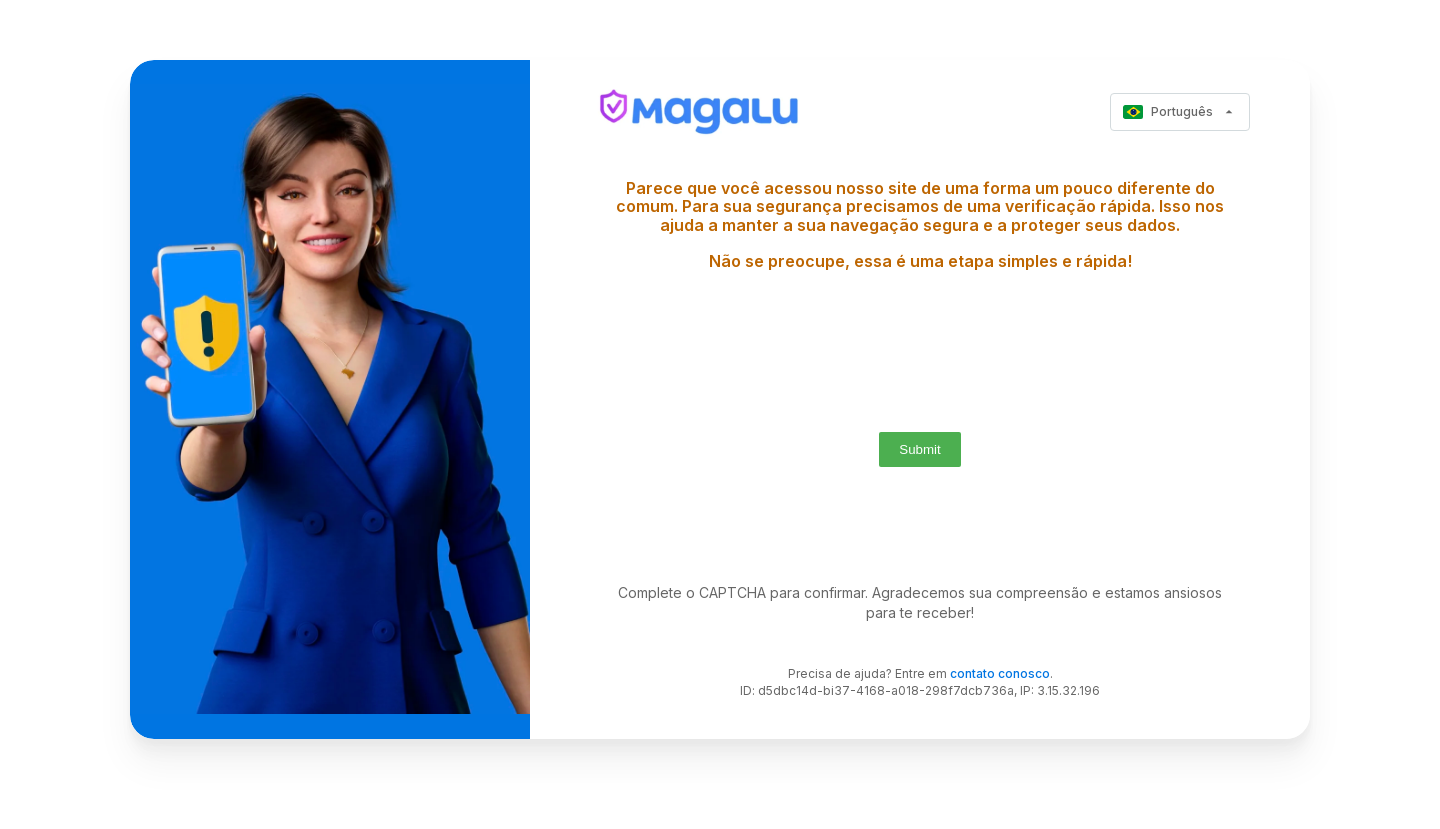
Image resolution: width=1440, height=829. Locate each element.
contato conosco (1000, 673)
